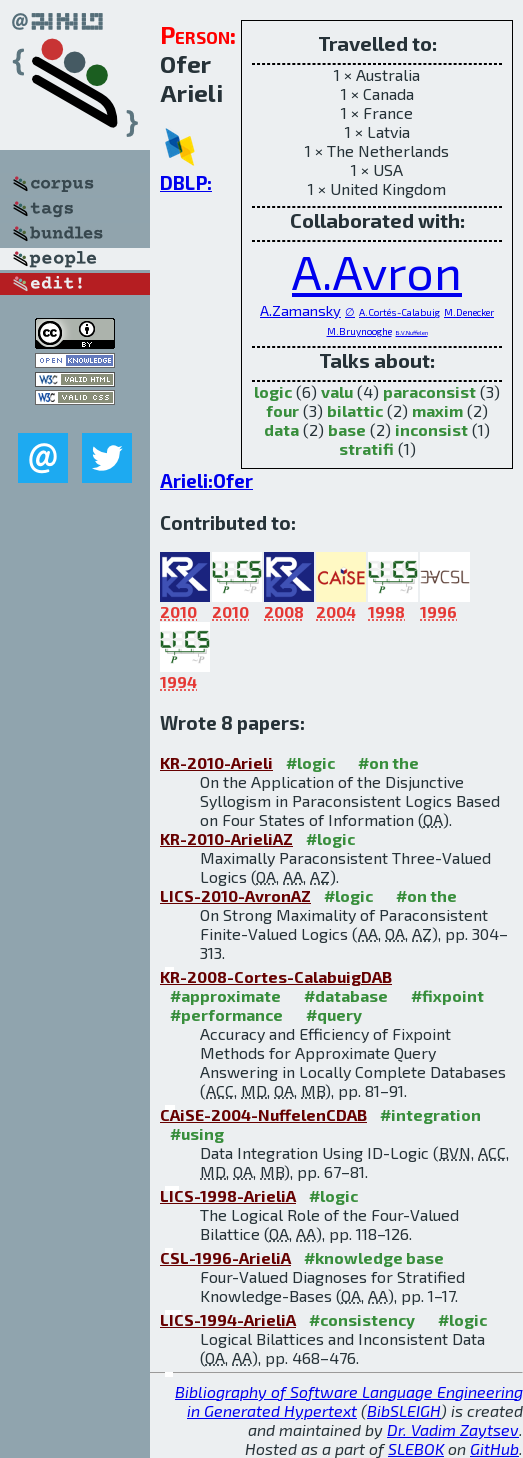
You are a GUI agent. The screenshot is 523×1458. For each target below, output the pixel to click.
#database (346, 995)
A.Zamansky (300, 310)
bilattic (355, 410)
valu (337, 391)
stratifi (366, 448)
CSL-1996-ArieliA (225, 1257)
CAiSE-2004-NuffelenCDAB (263, 1114)
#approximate (225, 995)
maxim (437, 410)
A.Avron (377, 271)
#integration (430, 1114)
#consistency (362, 1319)
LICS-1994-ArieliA (228, 1319)
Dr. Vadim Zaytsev (453, 1429)
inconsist (431, 429)
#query (334, 1014)
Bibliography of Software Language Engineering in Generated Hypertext (349, 1401)
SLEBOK (416, 1448)
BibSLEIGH (404, 1410)
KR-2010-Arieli (216, 762)
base (347, 429)
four (282, 410)
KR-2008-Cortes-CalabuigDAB (276, 976)
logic (273, 391)
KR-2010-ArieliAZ (226, 838)
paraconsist (429, 391)
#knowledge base (374, 1257)
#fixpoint (447, 995)
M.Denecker (469, 312)
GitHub (494, 1448)
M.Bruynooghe (359, 331)
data (281, 429)
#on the (388, 762)
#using (197, 1133)
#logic (310, 762)
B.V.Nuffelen (412, 332)
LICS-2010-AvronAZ (235, 895)
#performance (226, 1014)
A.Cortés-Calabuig (399, 312)
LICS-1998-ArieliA (228, 1195)
